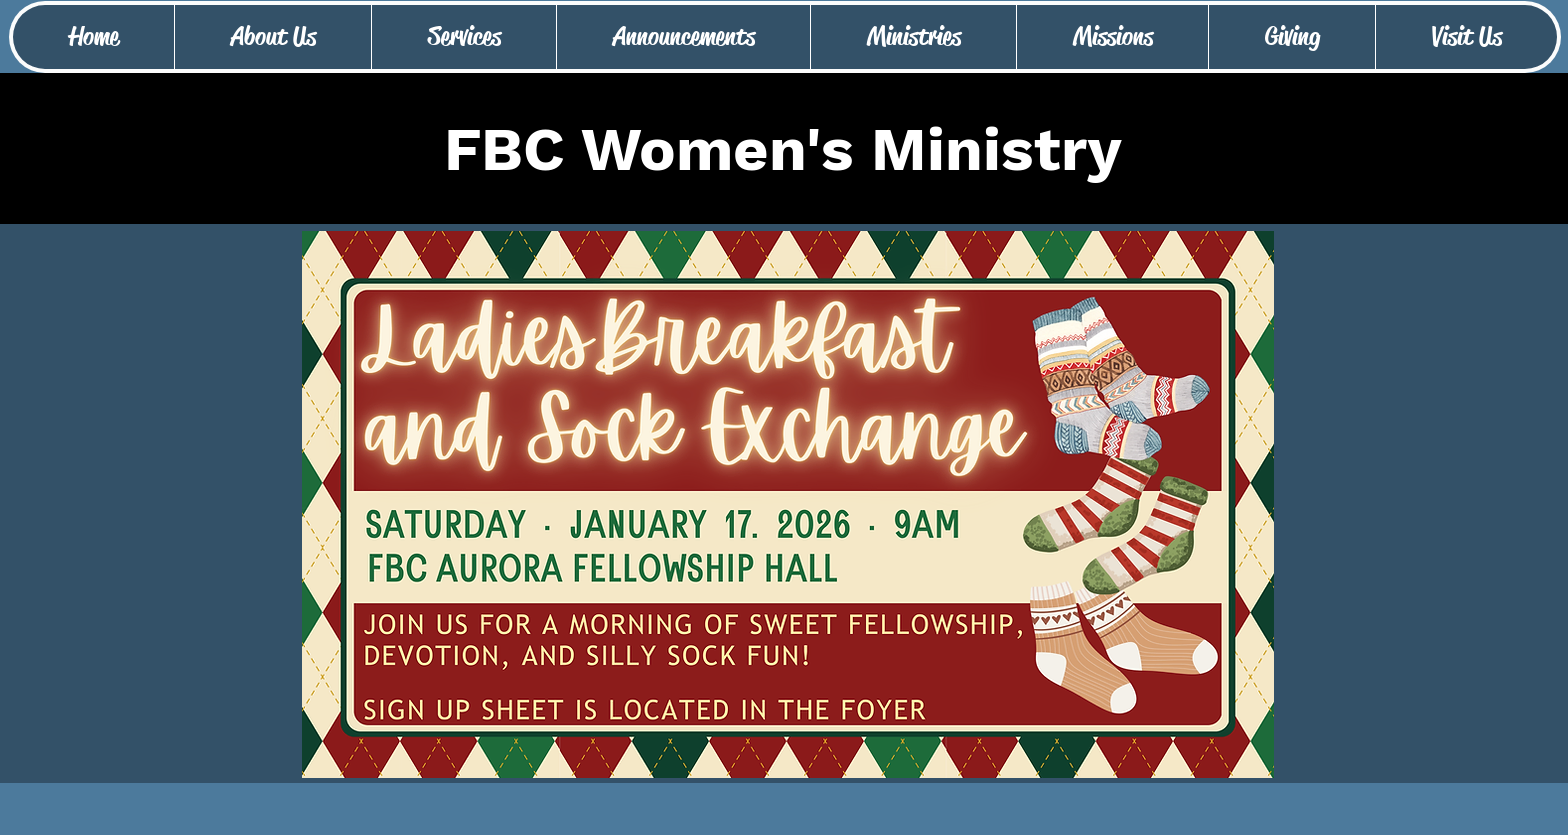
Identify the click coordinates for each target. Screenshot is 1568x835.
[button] (272, 37)
